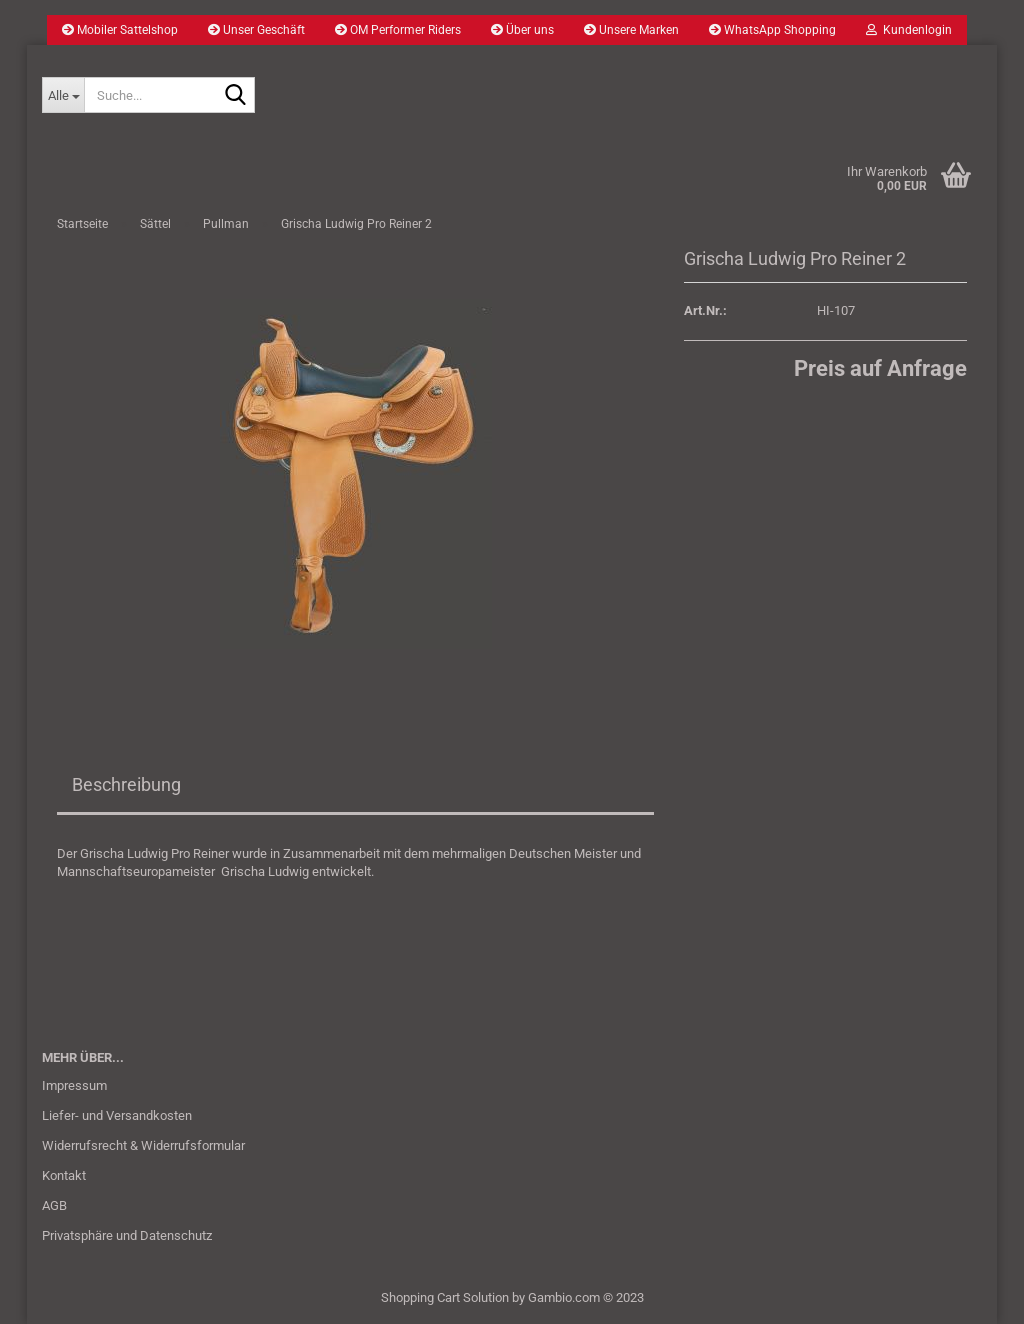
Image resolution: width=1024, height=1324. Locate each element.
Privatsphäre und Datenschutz (127, 1235)
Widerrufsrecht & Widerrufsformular (143, 1145)
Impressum (74, 1085)
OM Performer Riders (398, 30)
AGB (54, 1205)
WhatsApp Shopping (772, 30)
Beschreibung (126, 784)
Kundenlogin (909, 30)
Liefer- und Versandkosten (117, 1115)
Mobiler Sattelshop (120, 30)
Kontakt (64, 1175)
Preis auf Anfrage (880, 368)
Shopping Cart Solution (445, 1297)
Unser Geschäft (256, 30)
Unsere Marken (631, 30)
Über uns (522, 30)
